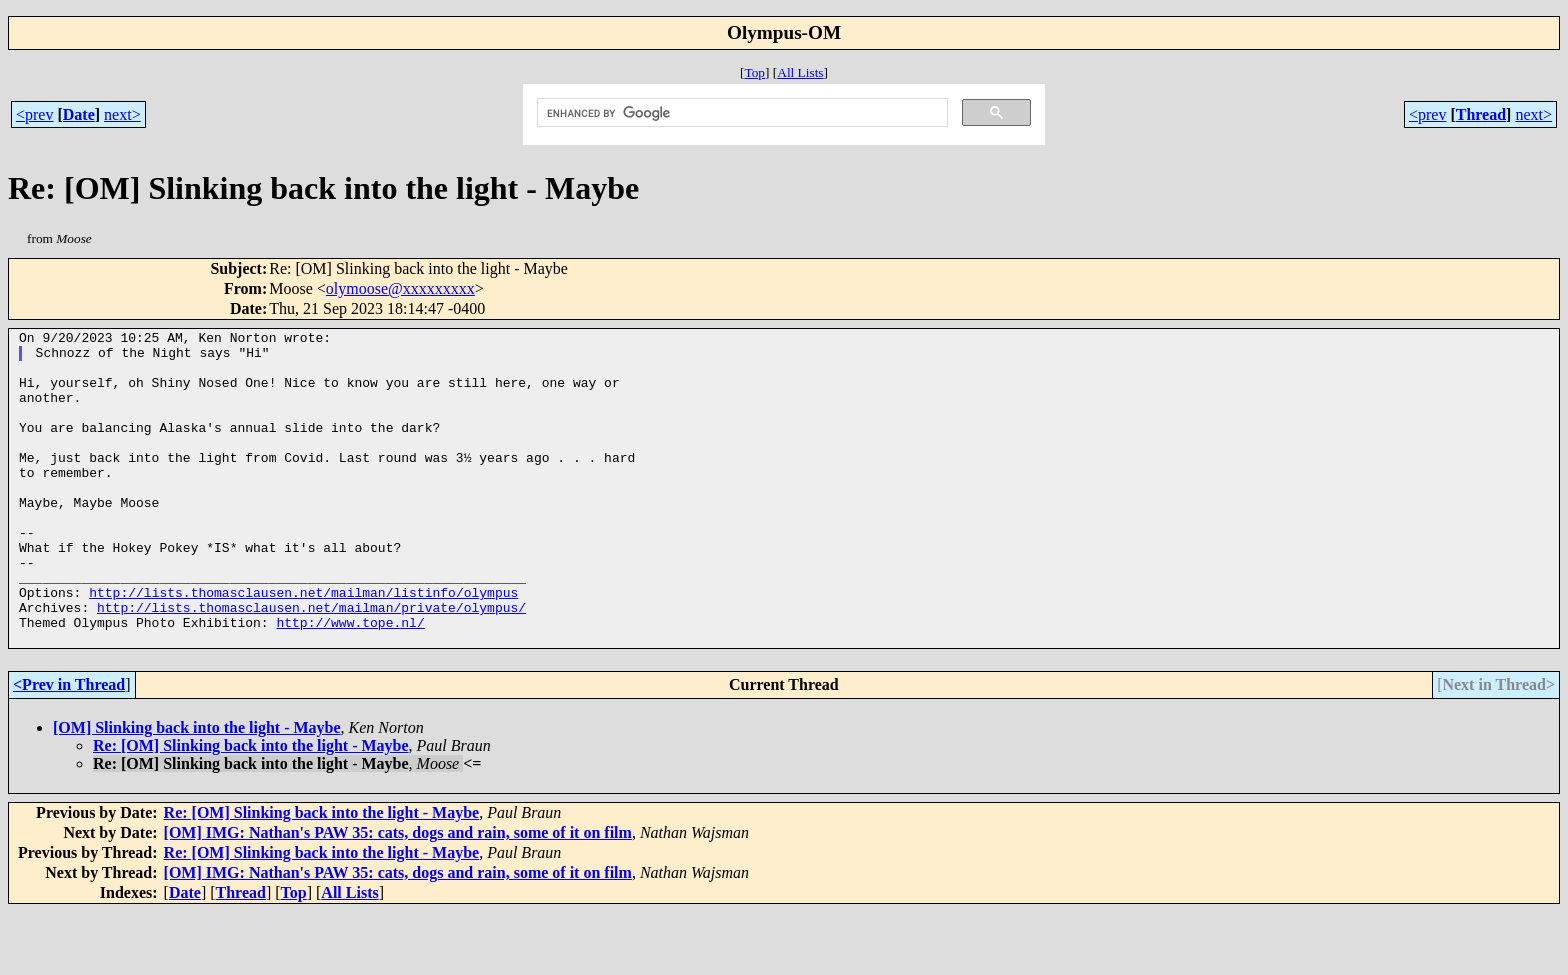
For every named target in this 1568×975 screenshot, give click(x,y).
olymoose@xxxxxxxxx (400, 288)
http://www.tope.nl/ (350, 682)
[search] (741, 113)
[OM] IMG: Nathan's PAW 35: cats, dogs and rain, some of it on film (398, 895)
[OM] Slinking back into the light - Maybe (197, 790)
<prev (34, 114)
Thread (1481, 114)
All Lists (800, 72)
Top (754, 72)
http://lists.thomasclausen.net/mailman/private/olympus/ (311, 664)
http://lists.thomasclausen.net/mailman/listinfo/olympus (303, 646)
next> (122, 114)
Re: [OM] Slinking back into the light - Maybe (251, 808)
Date (79, 114)
